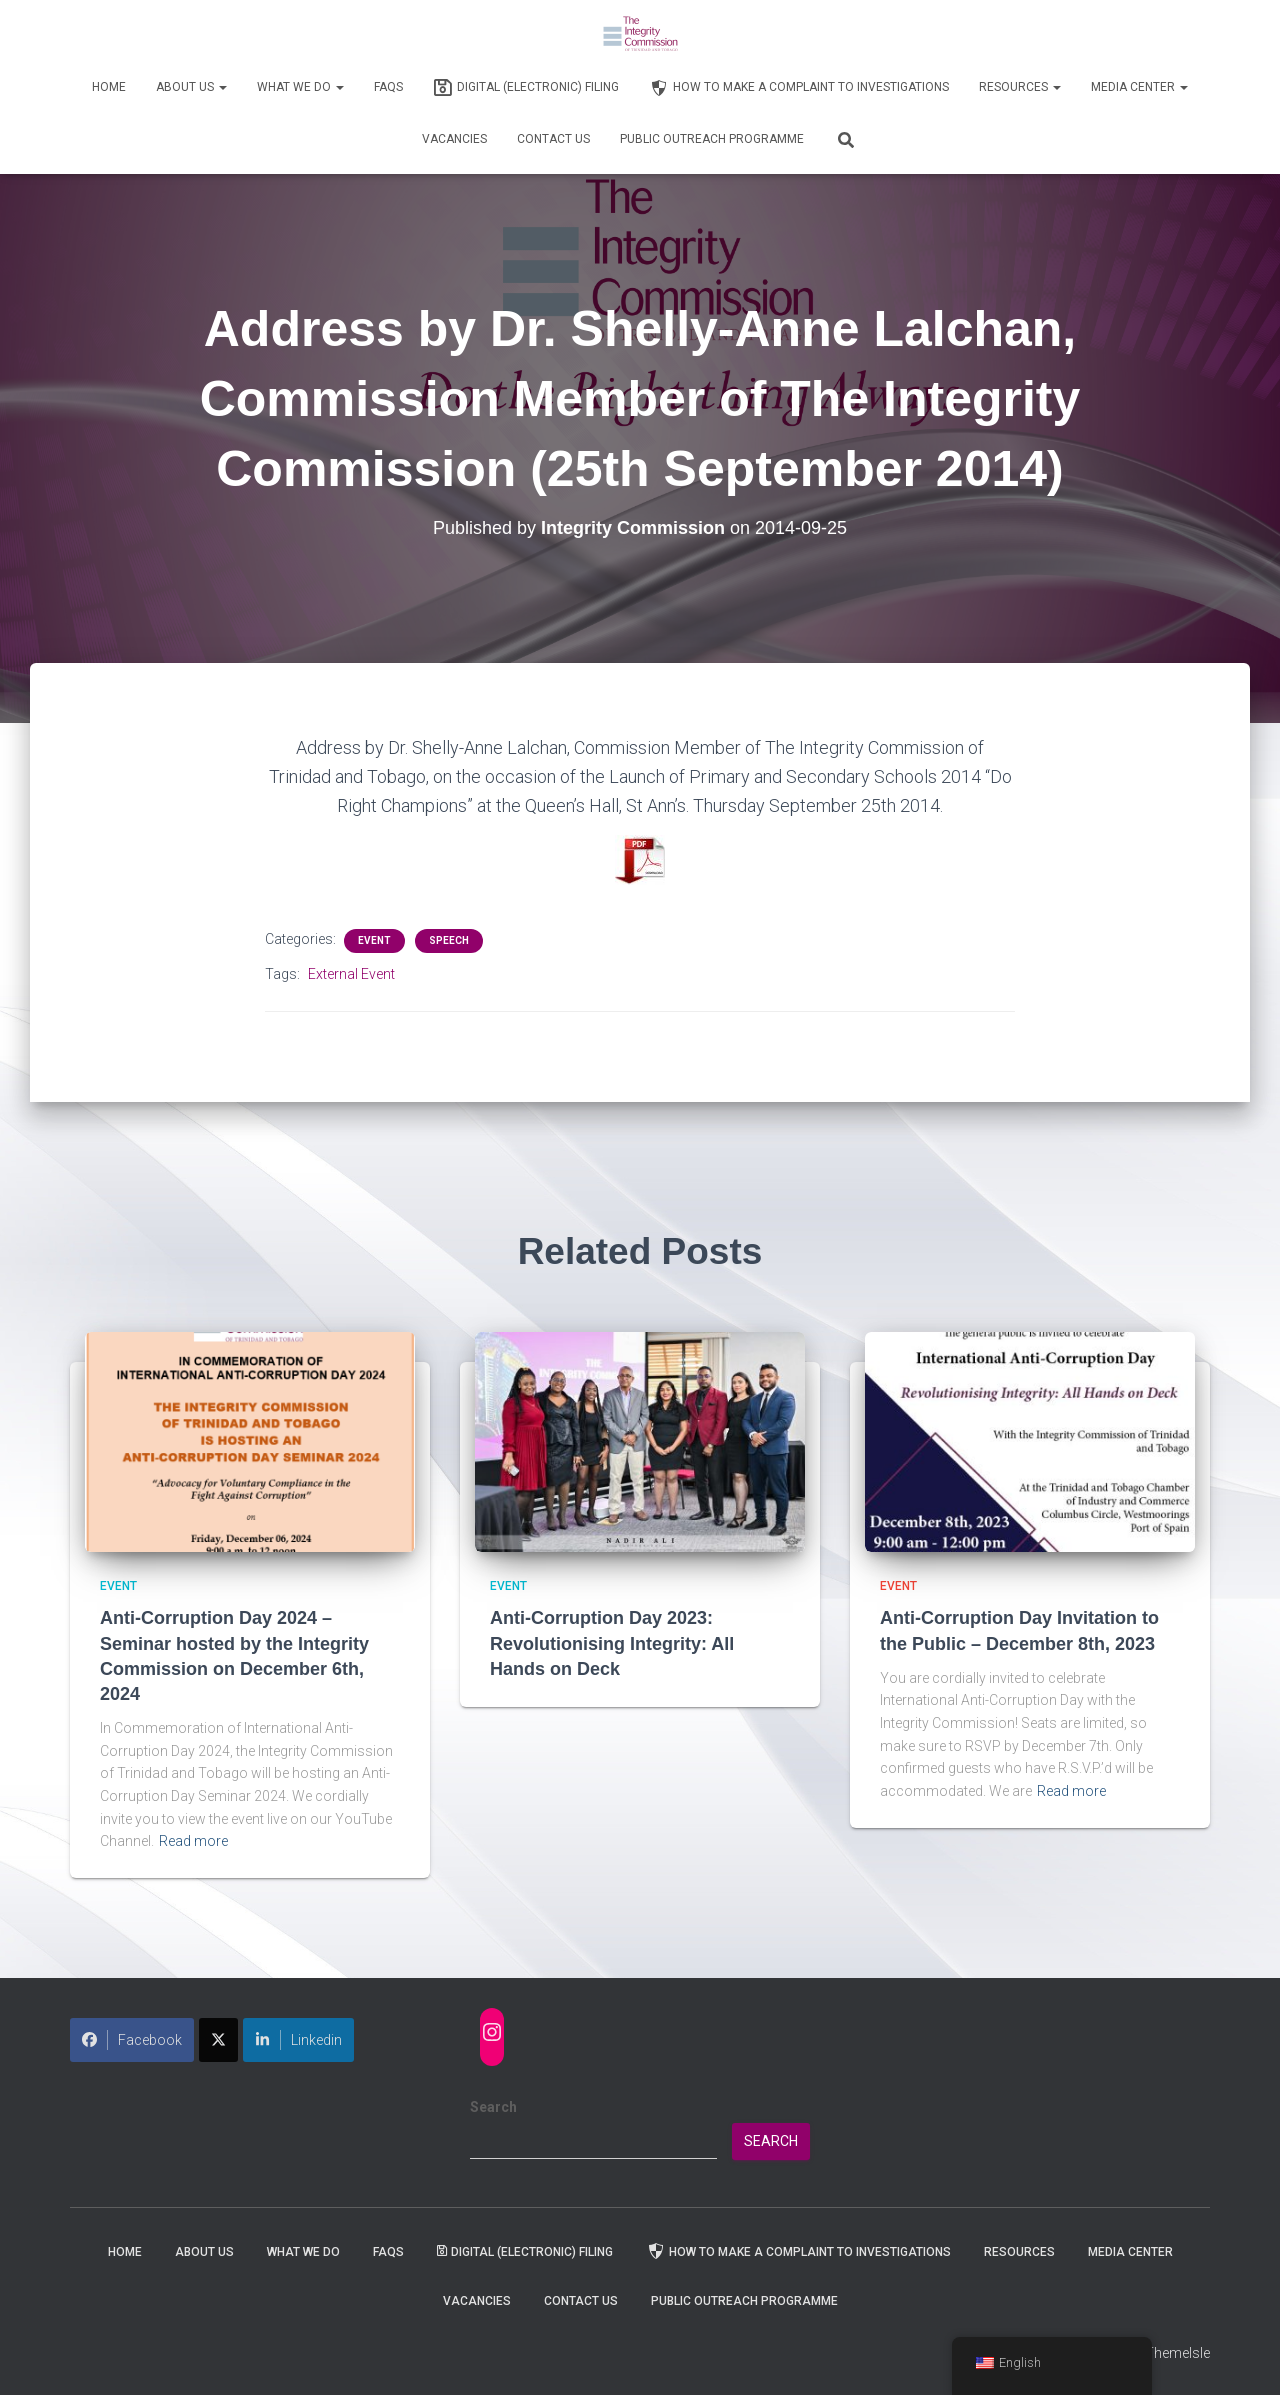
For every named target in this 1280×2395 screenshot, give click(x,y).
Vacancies (454, 139)
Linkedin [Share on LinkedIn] (298, 2040)
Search (493, 2107)
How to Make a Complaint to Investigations (799, 88)
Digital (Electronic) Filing (526, 88)
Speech (449, 940)
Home (109, 87)
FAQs (388, 87)
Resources (1020, 87)
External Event (351, 974)
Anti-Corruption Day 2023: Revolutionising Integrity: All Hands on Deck (612, 1643)
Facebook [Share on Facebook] (132, 2040)
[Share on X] (218, 2040)
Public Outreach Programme (712, 139)
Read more (193, 1841)
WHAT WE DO (300, 87)
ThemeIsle (1177, 2353)
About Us (191, 87)
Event (374, 940)
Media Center (1139, 87)
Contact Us (553, 139)
